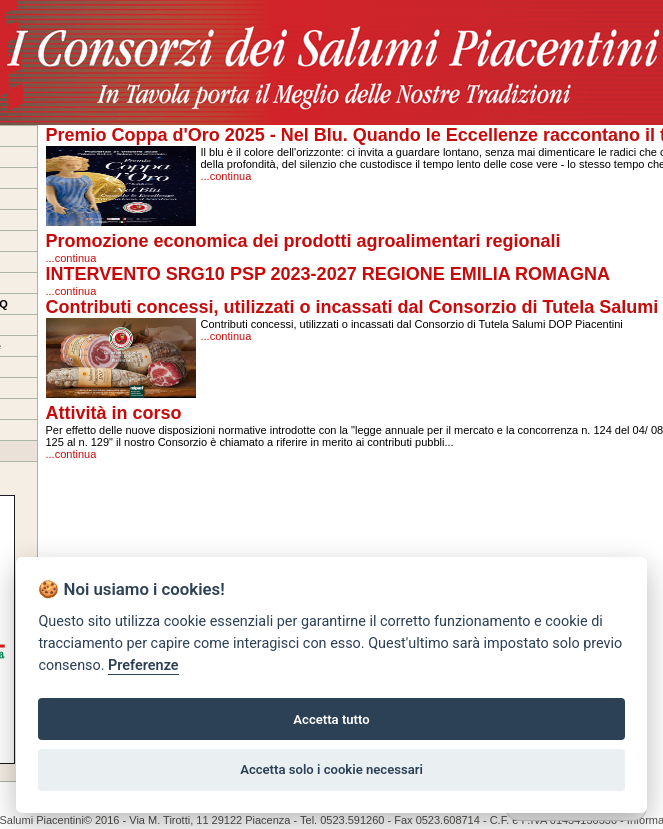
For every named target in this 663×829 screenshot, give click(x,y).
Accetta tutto (331, 719)
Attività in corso (114, 413)
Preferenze (143, 665)
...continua (226, 176)
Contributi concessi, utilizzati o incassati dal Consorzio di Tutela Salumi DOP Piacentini (412, 324)
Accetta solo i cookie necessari (331, 769)
